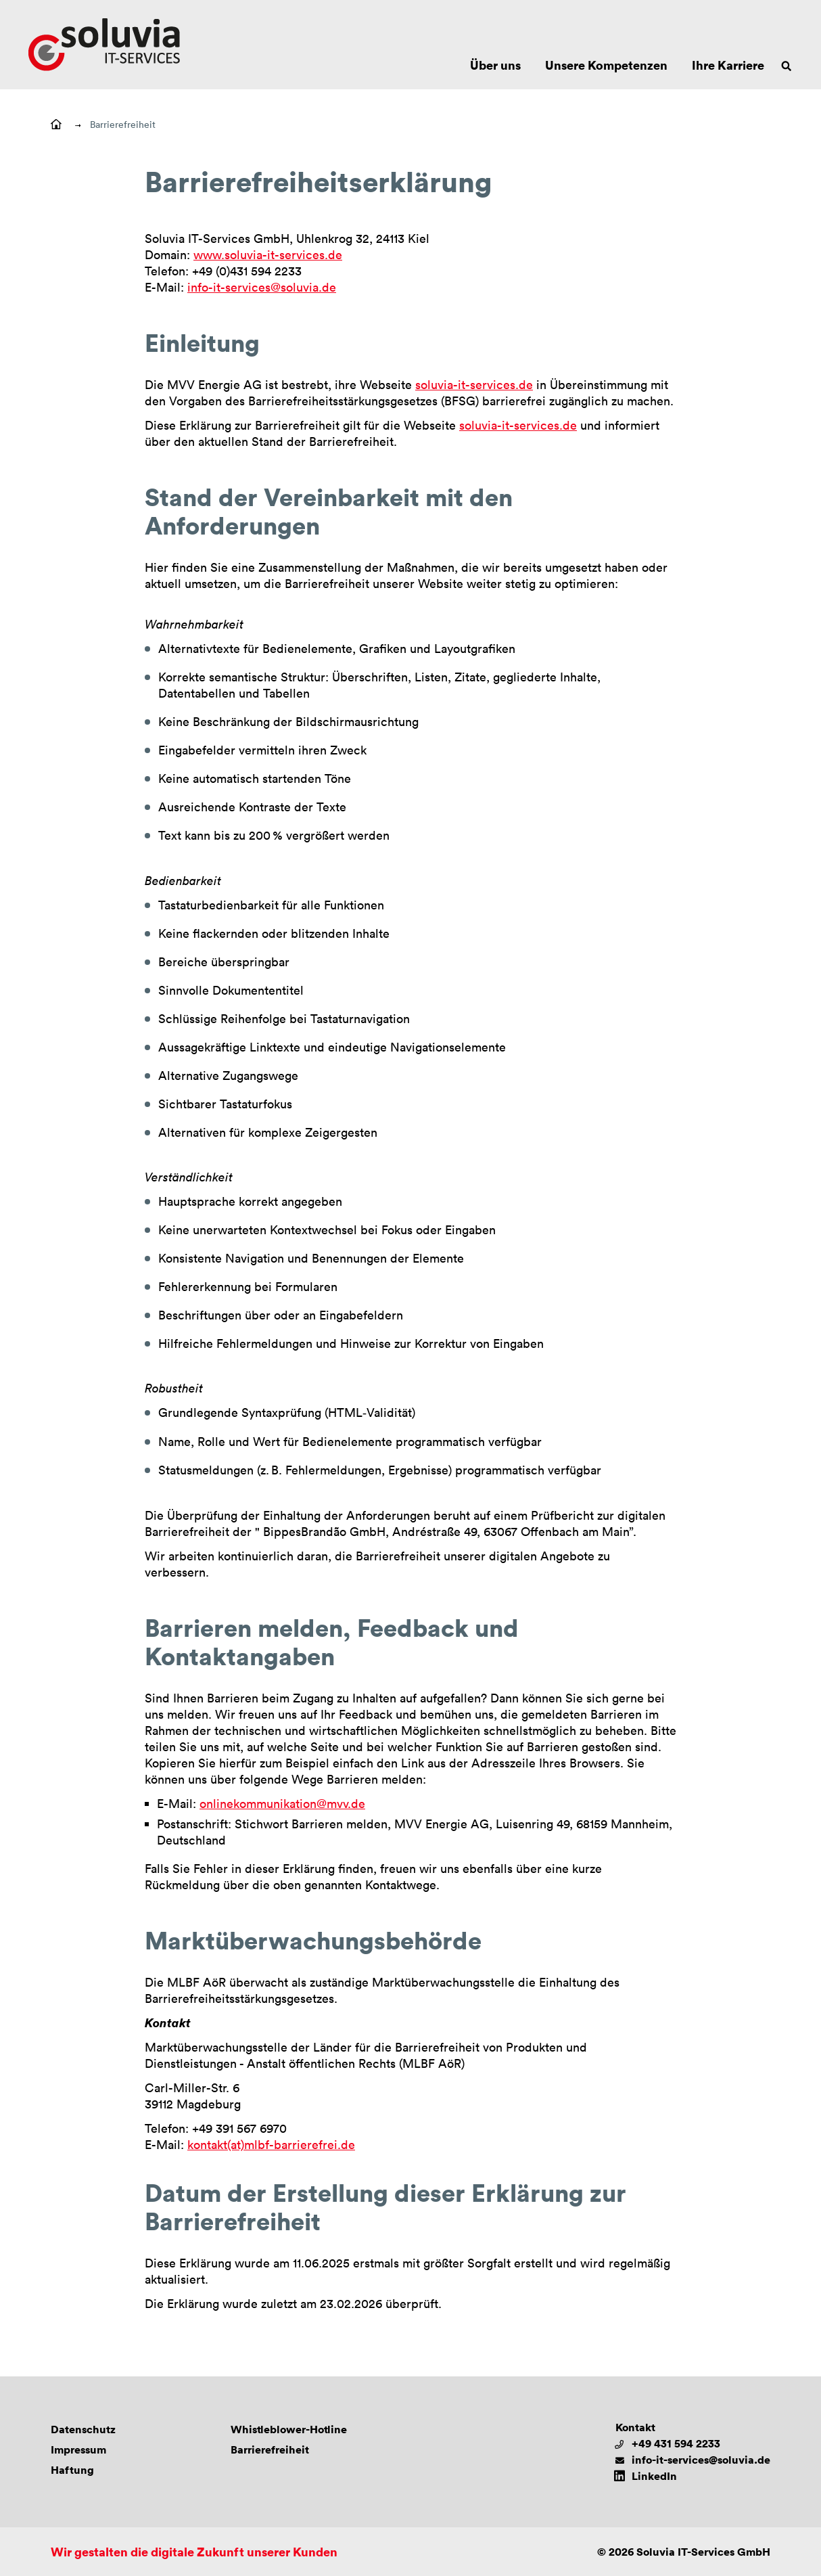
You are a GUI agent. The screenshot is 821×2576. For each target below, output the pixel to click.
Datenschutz (83, 2429)
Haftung (72, 2469)
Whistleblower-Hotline (289, 2429)
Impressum (78, 2449)
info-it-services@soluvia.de (261, 287)
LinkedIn (654, 2476)
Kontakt (635, 2427)
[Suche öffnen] (786, 65)
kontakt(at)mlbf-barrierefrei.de (271, 2144)
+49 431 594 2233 (676, 2443)
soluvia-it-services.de (474, 384)
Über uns (495, 64)
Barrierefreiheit (123, 124)
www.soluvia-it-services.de (267, 254)
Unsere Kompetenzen (606, 64)
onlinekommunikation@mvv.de (282, 1803)
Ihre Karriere (728, 64)
